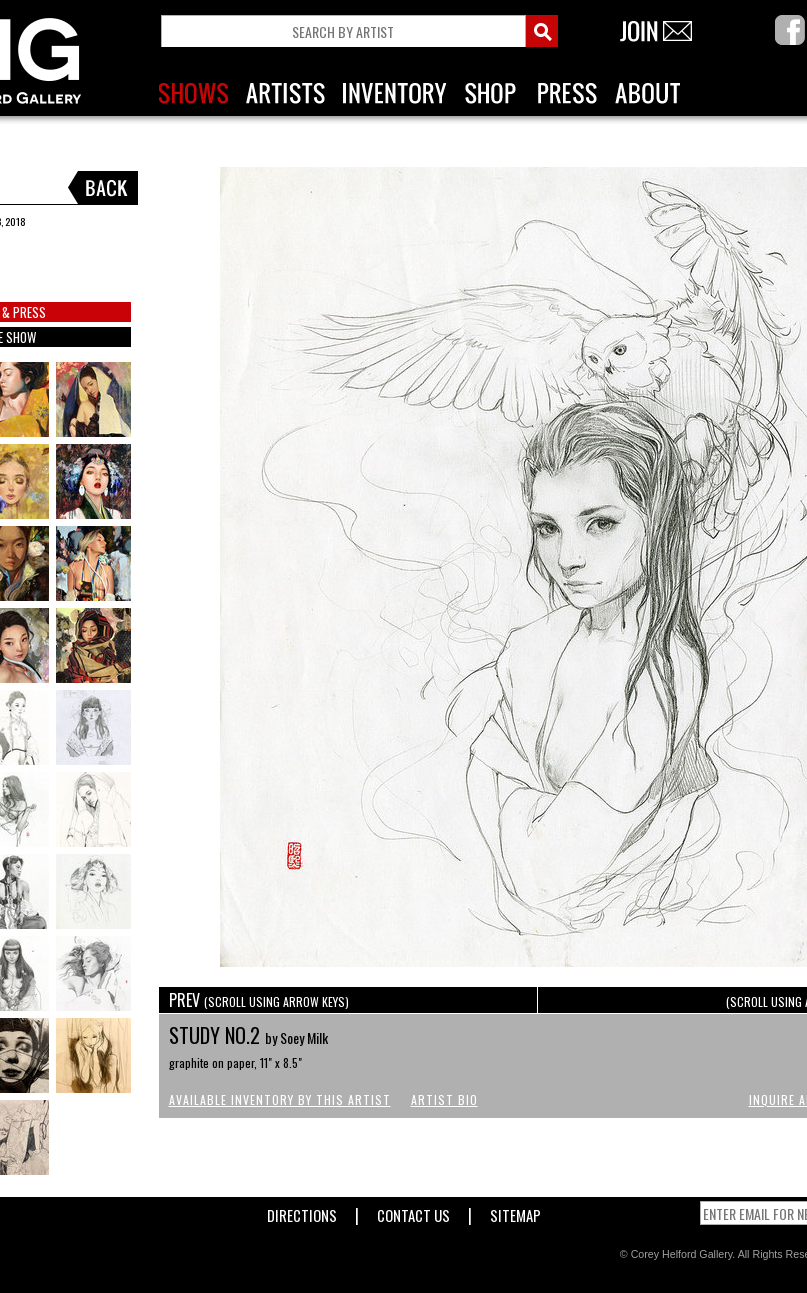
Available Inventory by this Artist (280, 1099)
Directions (302, 1211)
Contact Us (413, 1211)
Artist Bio (444, 1099)
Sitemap (515, 1211)
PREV (259, 1000)
